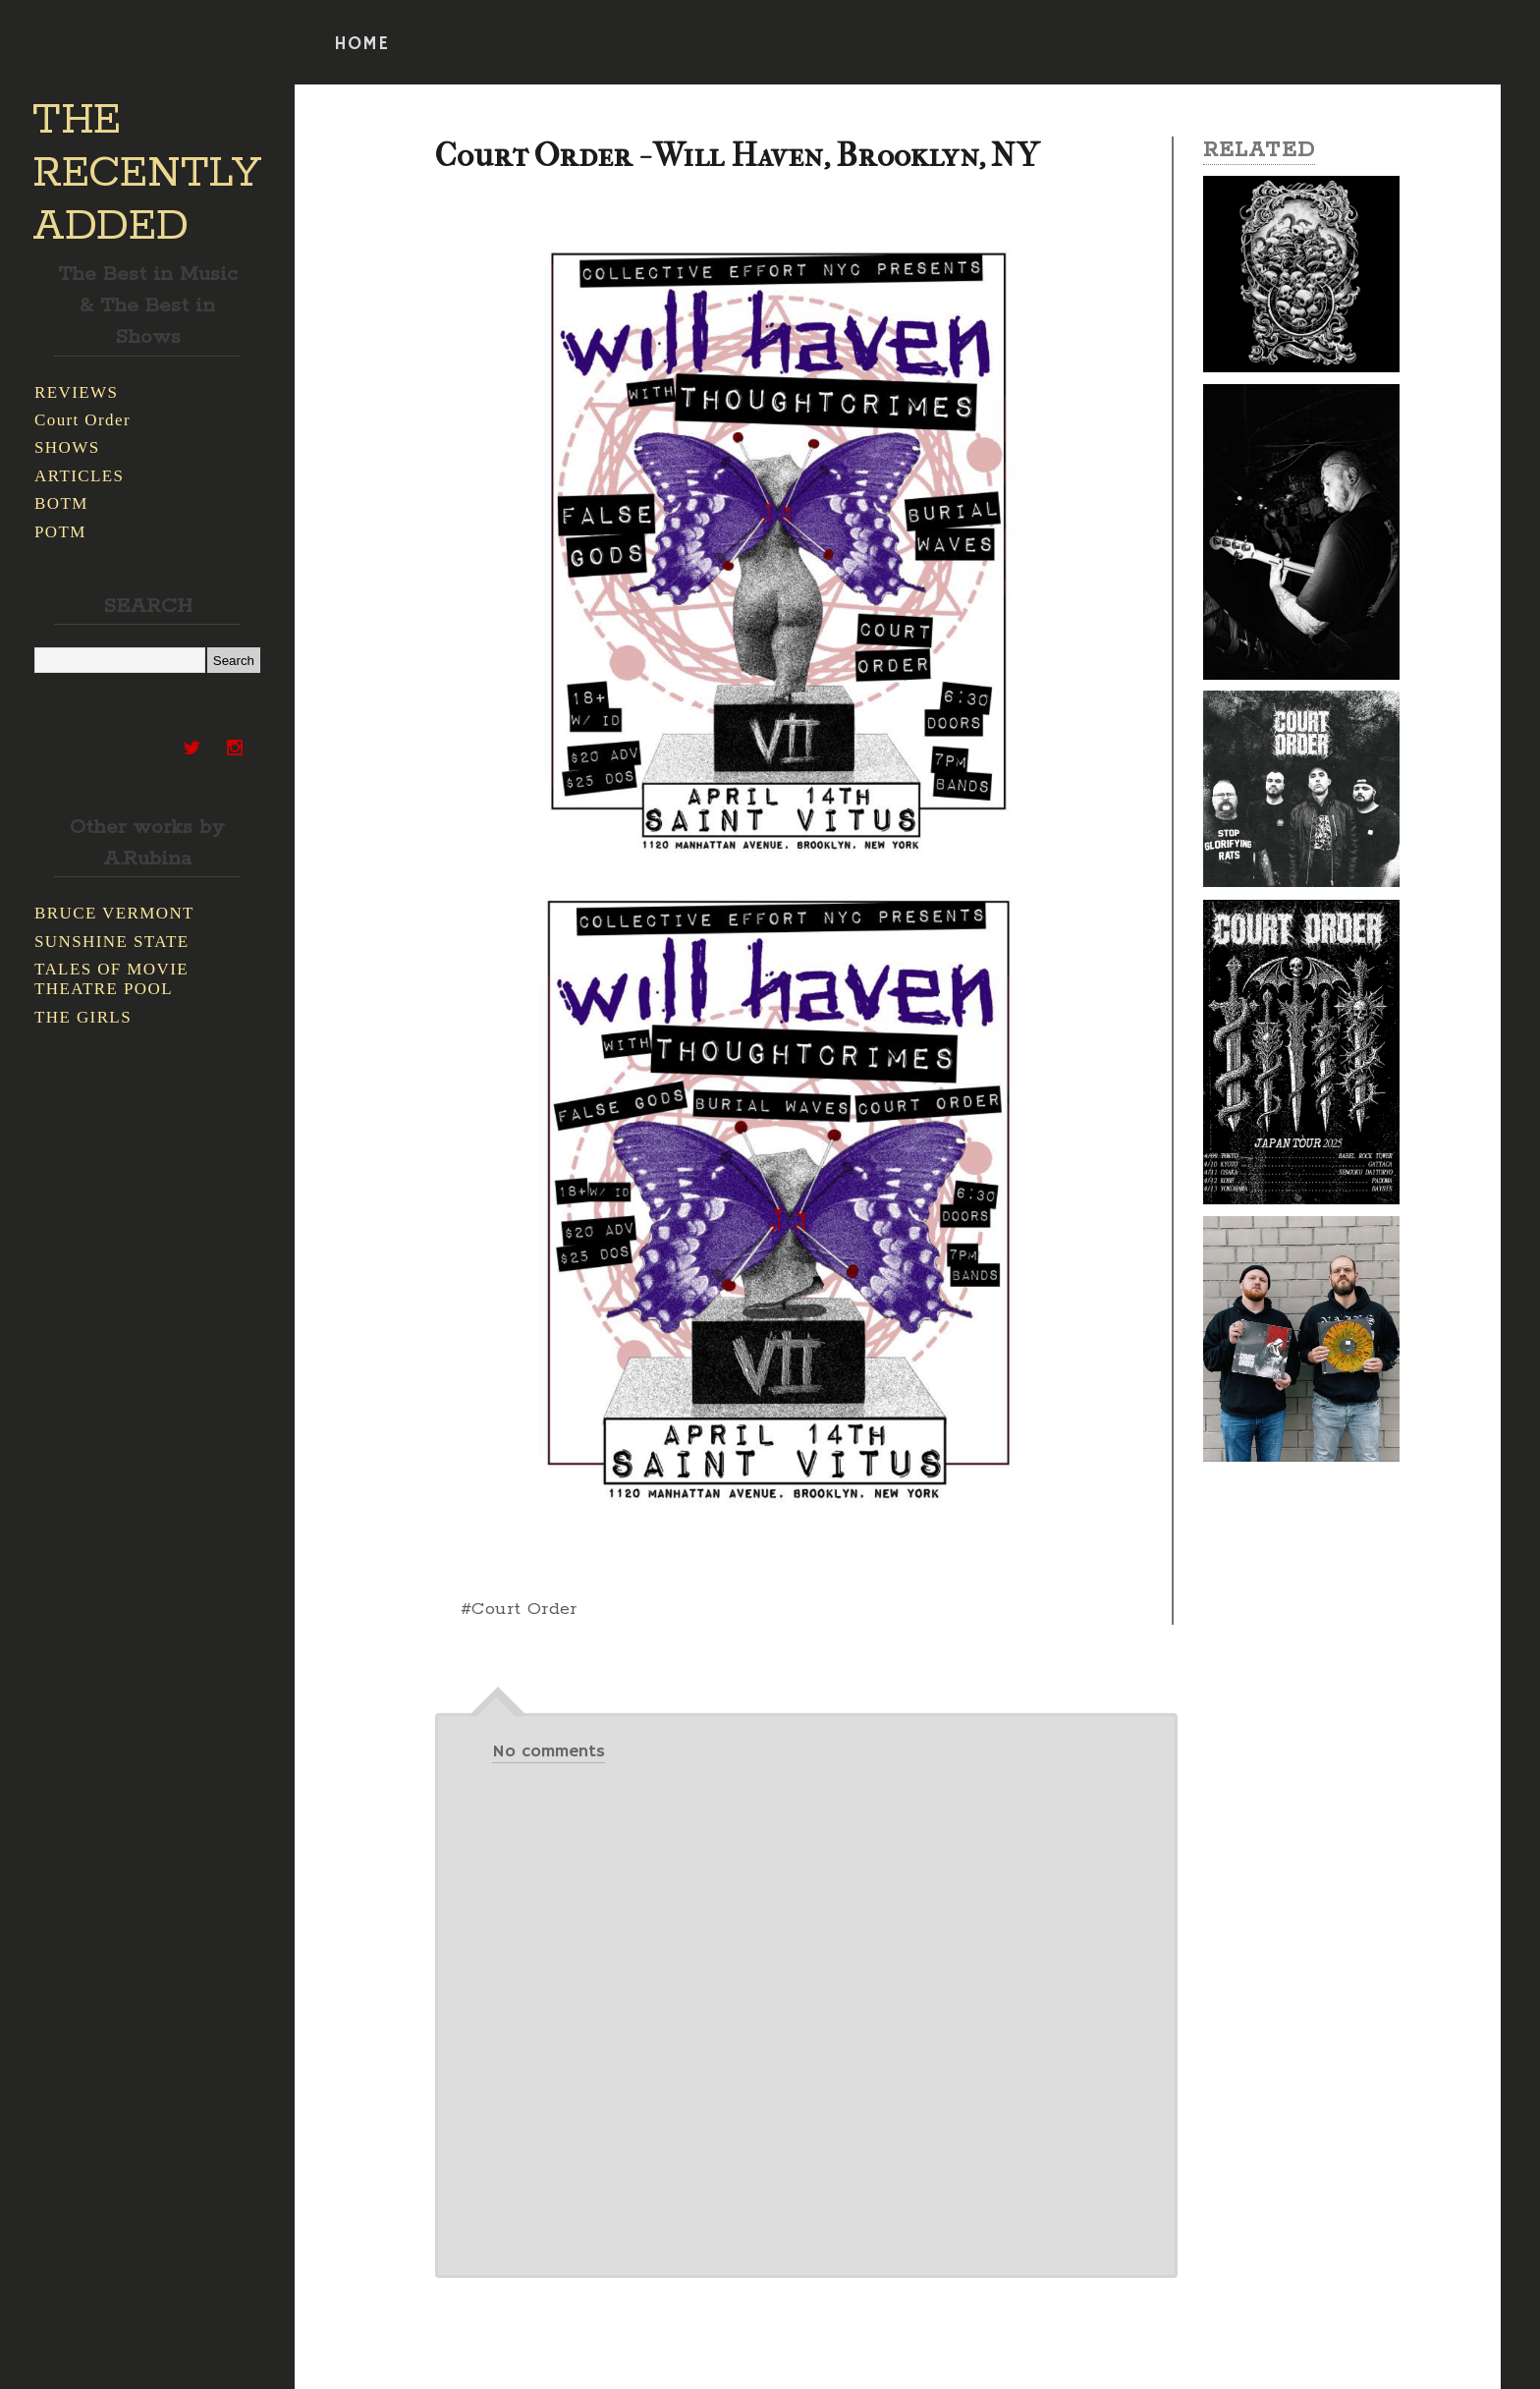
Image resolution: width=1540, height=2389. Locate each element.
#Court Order (519, 1609)
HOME (361, 44)
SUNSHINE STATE (112, 941)
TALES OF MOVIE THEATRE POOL (111, 979)
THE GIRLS (83, 1017)
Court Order (82, 420)
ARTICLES (79, 476)
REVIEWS (76, 392)
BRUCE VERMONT (114, 913)
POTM (60, 532)
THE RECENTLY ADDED (146, 173)
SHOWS (67, 447)
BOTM (61, 503)
